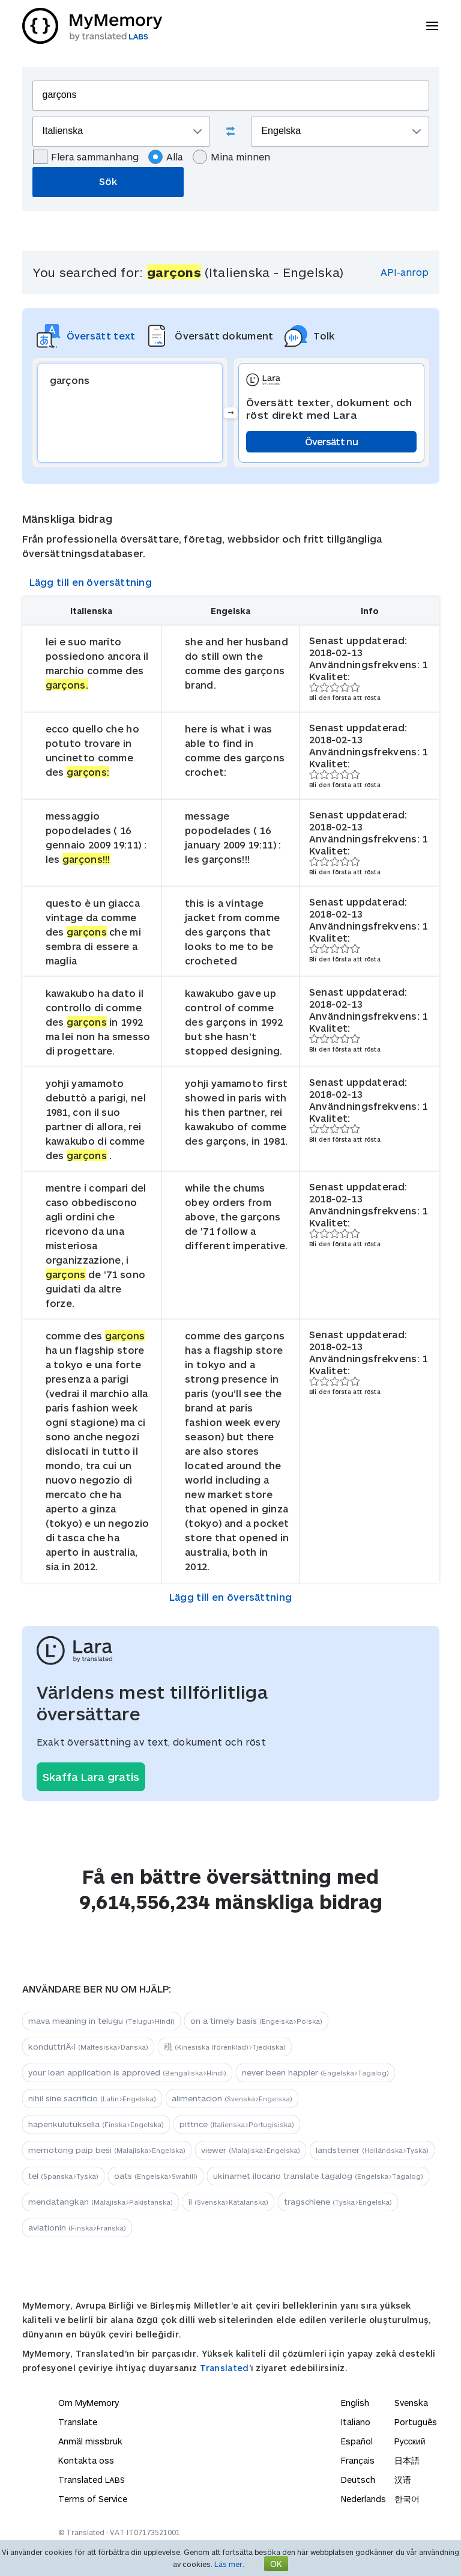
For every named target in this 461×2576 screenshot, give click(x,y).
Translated (224, 2368)
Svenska (411, 2403)
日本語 (407, 2460)
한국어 (407, 2499)
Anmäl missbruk (90, 2441)
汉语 (402, 2479)
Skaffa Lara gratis (91, 1776)
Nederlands (363, 2499)
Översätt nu (331, 441)
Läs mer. (229, 2564)
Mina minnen (231, 157)
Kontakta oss (86, 2460)
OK (276, 2564)
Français (358, 2460)
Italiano (355, 2422)
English (355, 2403)
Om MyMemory (88, 2403)
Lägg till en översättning (90, 582)
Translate (77, 2422)
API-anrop (405, 272)
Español (357, 2441)
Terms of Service (92, 2499)
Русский (410, 2441)
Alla (165, 157)
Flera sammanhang (86, 157)
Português (415, 2422)
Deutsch (358, 2479)
